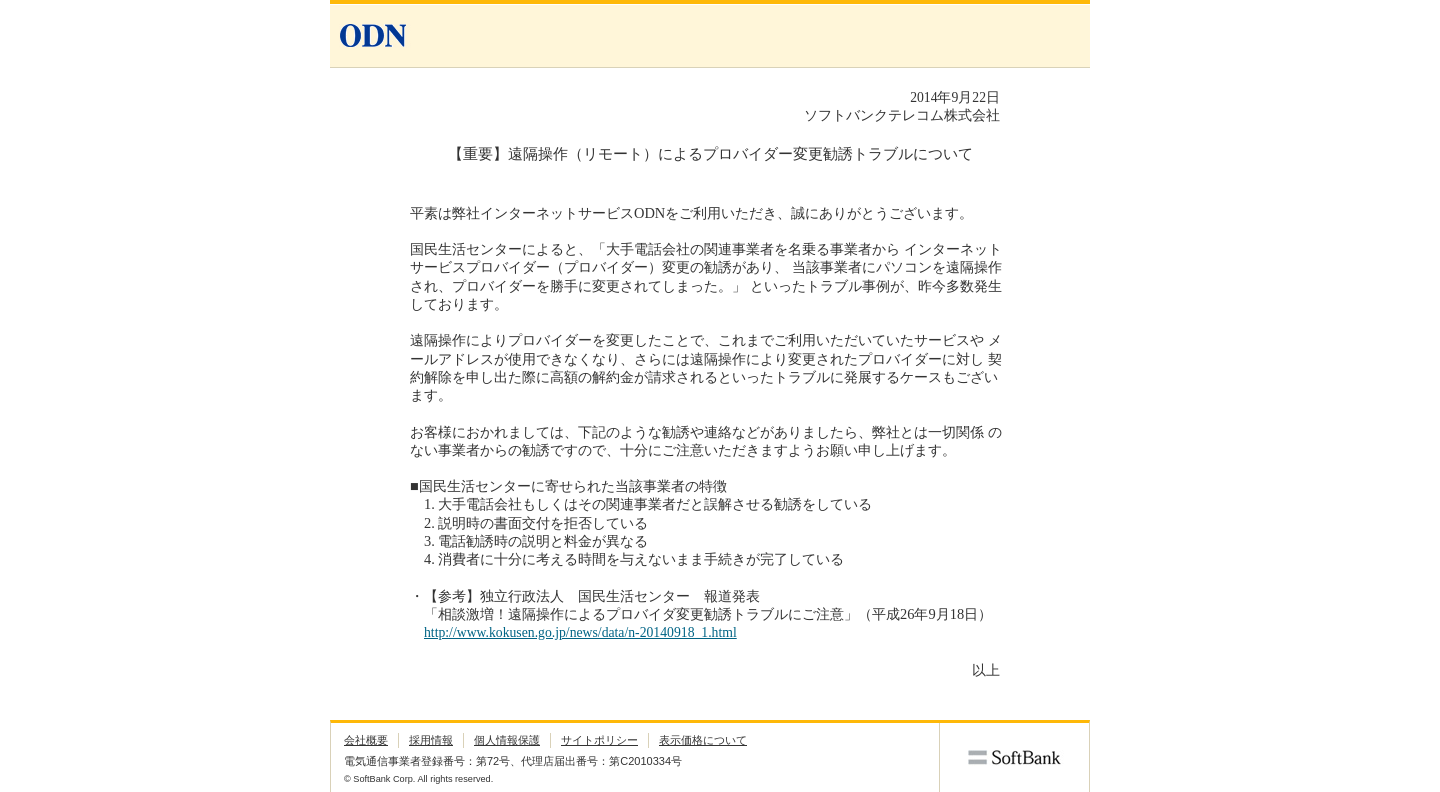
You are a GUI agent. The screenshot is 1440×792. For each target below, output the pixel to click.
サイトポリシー (599, 740)
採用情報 (431, 740)
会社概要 (366, 740)
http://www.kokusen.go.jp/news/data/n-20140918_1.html (580, 632)
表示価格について (703, 740)
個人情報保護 (507, 740)
